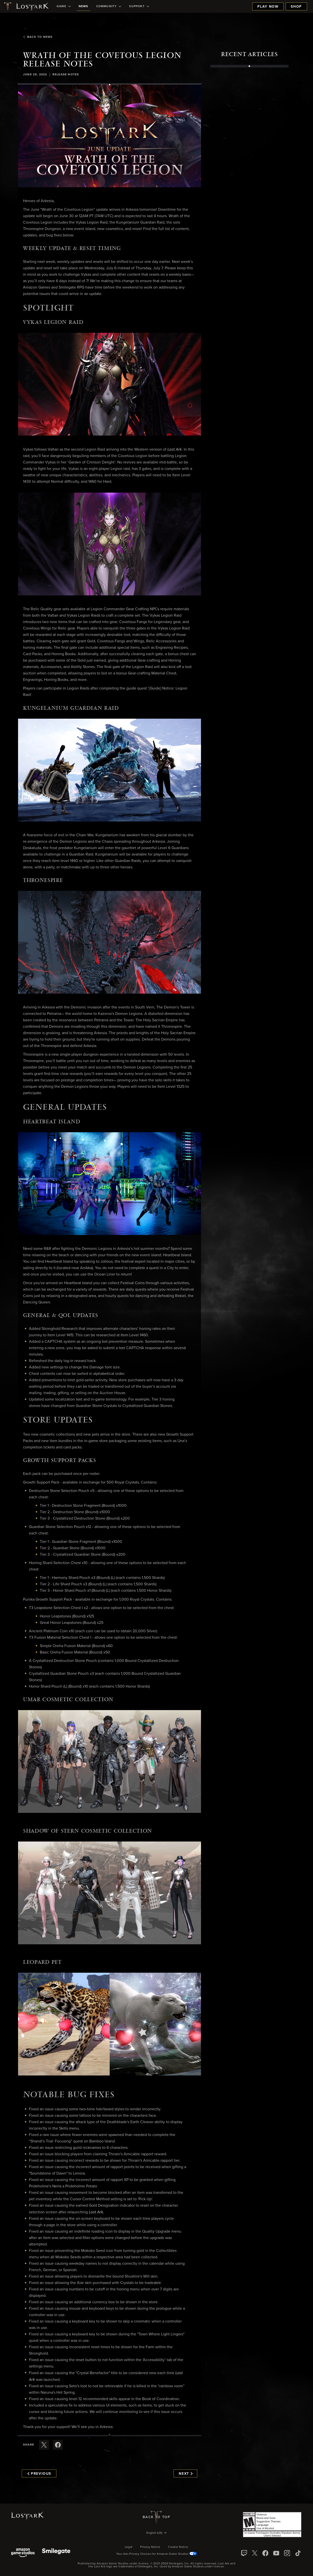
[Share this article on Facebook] (58, 2445)
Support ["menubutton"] (139, 6)
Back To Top (156, 2517)
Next (185, 2473)
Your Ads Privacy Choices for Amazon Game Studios (156, 2554)
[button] (109, 135)
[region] (249, 179)
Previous (39, 2473)
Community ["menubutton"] (108, 6)
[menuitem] (64, 6)
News (83, 6)
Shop (296, 6)
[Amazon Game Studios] (23, 2553)
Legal (129, 2547)
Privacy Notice (150, 2547)
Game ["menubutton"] (64, 6)
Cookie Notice (178, 2547)
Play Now (267, 6)
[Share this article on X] (44, 2445)
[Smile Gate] (56, 2553)
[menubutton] (156, 2533)
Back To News (38, 37)
